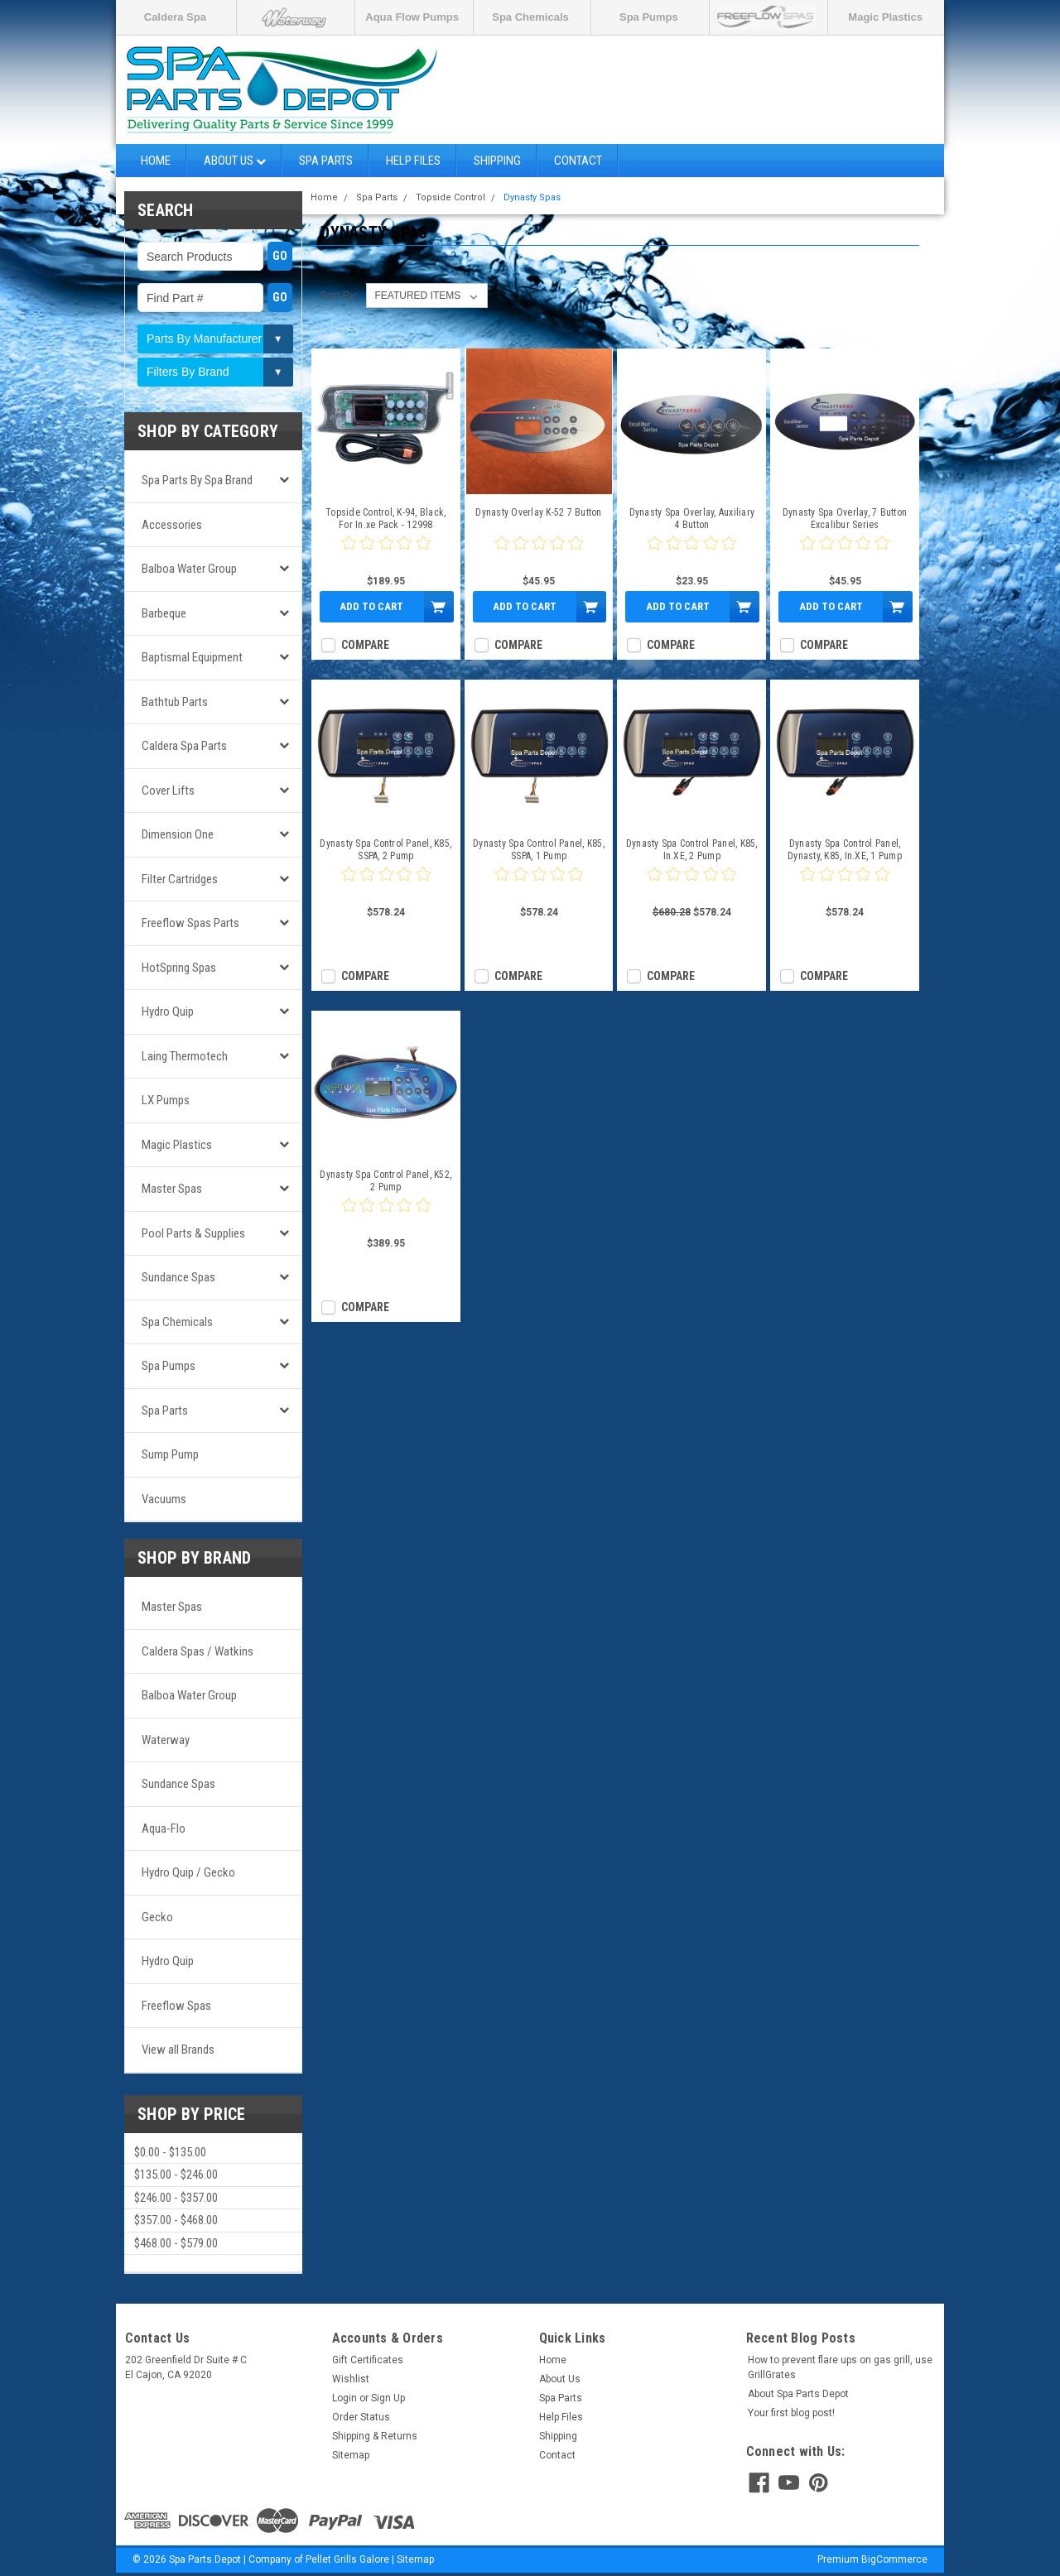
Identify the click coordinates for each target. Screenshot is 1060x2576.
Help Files (413, 160)
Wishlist (350, 2379)
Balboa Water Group (189, 568)
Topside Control (450, 197)
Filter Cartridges (180, 879)
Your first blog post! (791, 2413)
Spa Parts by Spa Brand (197, 480)
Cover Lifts (168, 790)
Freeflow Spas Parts (190, 923)
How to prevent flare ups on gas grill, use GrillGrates (840, 2367)
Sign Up (388, 2398)
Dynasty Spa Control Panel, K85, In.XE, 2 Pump (692, 850)
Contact (578, 160)
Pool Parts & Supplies (193, 1233)
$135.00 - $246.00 (176, 2174)
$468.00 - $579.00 (176, 2243)
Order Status (361, 2417)
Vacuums (164, 1499)
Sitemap (350, 2455)
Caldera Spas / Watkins (197, 1651)
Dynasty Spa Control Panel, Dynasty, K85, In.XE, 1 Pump (845, 850)
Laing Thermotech (185, 1056)
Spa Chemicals (530, 17)
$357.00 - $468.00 (176, 2220)
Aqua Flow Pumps (412, 17)
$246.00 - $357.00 (176, 2197)
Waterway (166, 1740)
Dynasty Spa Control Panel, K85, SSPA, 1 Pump (539, 850)
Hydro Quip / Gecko (188, 1872)
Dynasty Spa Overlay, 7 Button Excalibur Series (845, 519)
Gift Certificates (367, 2360)
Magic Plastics (885, 17)
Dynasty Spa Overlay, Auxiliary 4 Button (692, 519)
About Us (235, 160)
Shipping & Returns (374, 2436)
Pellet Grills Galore (347, 2559)
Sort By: (339, 295)
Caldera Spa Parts (184, 745)
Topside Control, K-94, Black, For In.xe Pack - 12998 (385, 519)
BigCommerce (894, 2559)
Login (344, 2398)
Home (156, 160)
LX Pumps (166, 1100)
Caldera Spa (175, 17)
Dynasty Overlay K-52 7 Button (538, 512)
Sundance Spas (178, 1277)
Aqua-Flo (164, 1828)
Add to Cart (371, 606)
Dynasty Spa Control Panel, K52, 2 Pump (385, 1181)
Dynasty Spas (532, 197)
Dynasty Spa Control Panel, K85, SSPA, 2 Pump (385, 850)
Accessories (172, 524)
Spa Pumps (648, 17)
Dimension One (178, 834)
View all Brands (178, 2049)
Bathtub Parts (175, 701)
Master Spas (172, 1188)
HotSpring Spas (179, 967)
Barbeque (164, 613)
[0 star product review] (386, 553)
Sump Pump (170, 1454)
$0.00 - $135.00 (170, 2152)
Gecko (157, 1917)
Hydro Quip (168, 1011)
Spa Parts (326, 160)
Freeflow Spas (176, 2005)
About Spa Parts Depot (798, 2394)
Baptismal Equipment (192, 657)
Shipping (497, 160)
